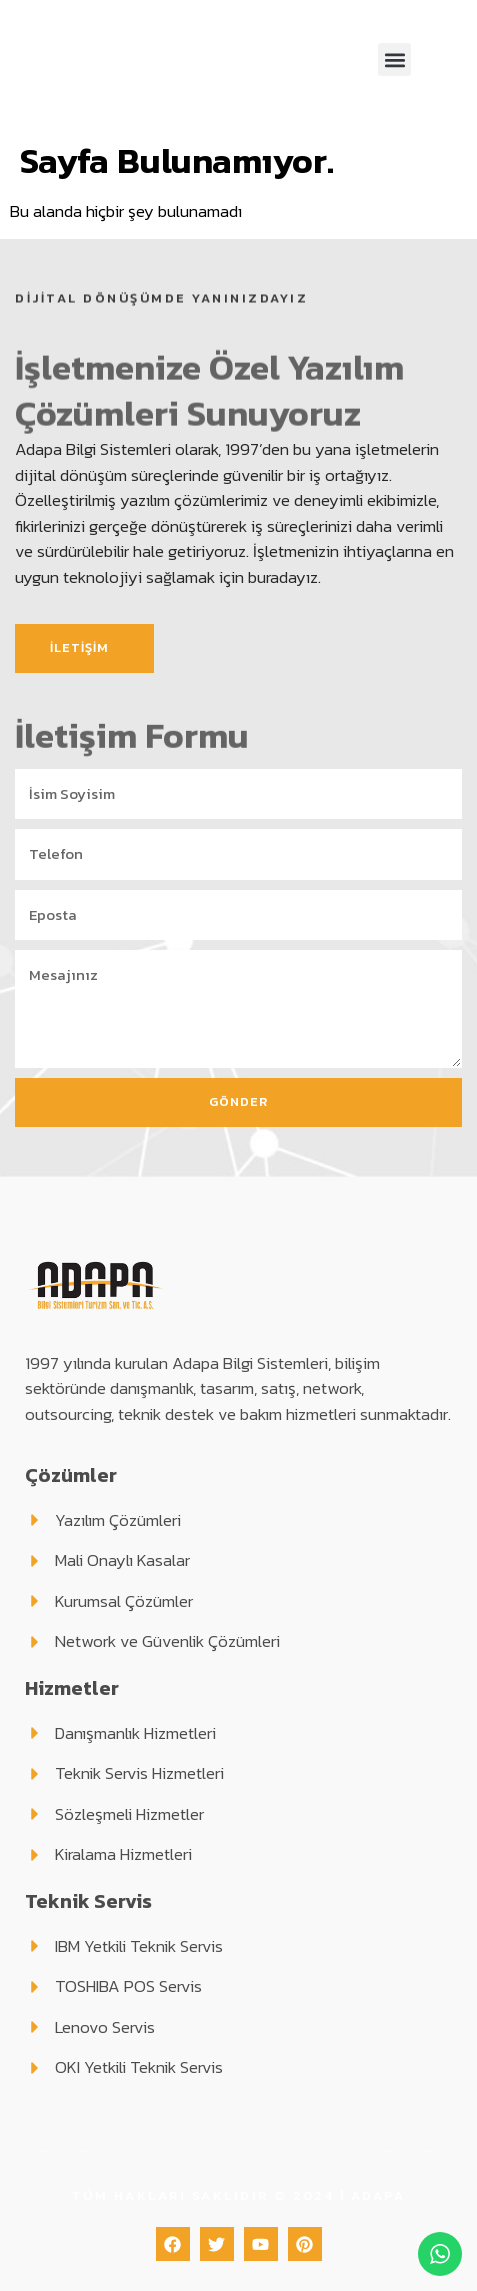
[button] (394, 59)
